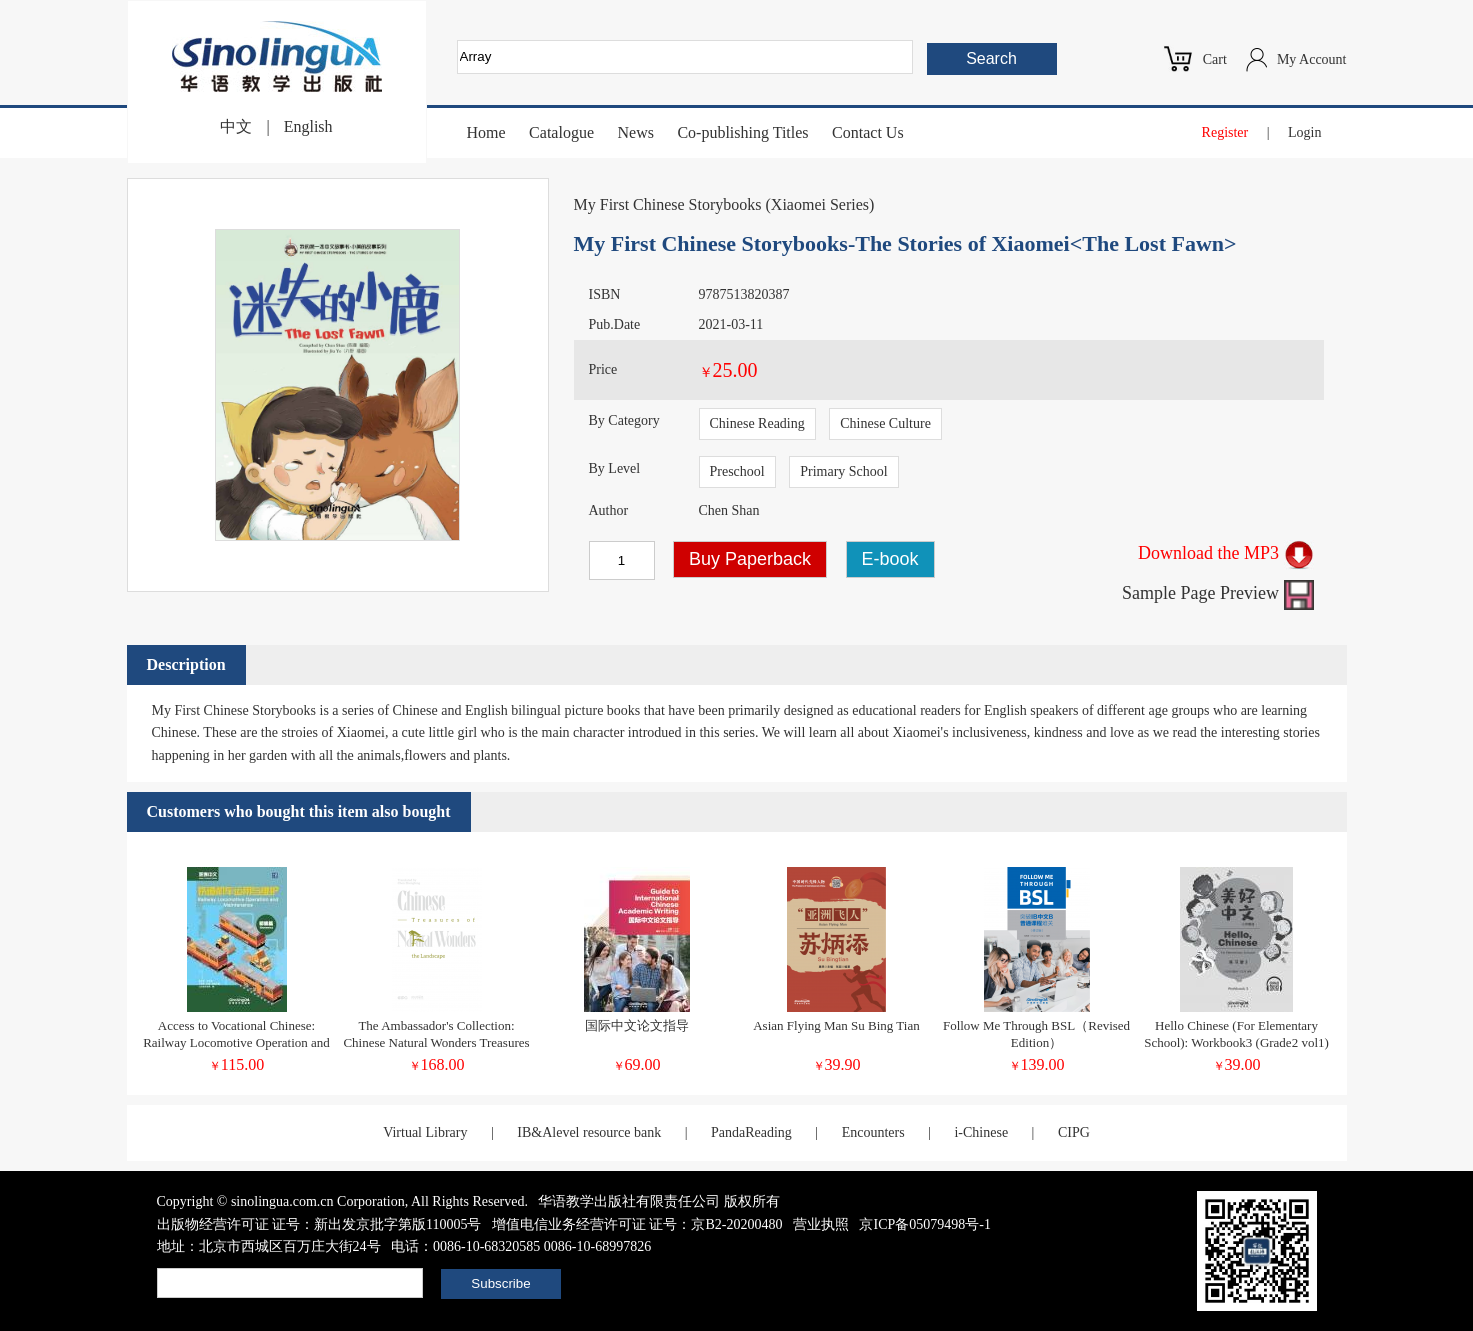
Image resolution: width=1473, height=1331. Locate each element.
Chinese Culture (885, 423)
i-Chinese (981, 1132)
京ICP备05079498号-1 (924, 1224)
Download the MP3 (1226, 553)
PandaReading (751, 1132)
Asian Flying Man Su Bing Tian (836, 1025)
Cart (1215, 59)
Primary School (844, 471)
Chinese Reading (757, 423)
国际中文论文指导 (637, 1025)
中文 (236, 126)
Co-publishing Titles (742, 132)
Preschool (737, 471)
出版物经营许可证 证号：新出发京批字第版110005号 (319, 1224)
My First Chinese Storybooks (668, 204)
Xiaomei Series (820, 204)
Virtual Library (425, 1132)
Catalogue (561, 132)
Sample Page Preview (1217, 593)
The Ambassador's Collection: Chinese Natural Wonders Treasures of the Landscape (436, 1042)
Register (1225, 132)
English (308, 126)
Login (1304, 132)
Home (486, 132)
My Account (1312, 59)
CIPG (1074, 1132)
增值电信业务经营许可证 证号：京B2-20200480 (637, 1224)
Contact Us (868, 132)
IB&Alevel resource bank (589, 1132)
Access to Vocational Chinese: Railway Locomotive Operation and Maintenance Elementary (236, 1042)
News (635, 132)
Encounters (873, 1132)
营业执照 (821, 1224)
